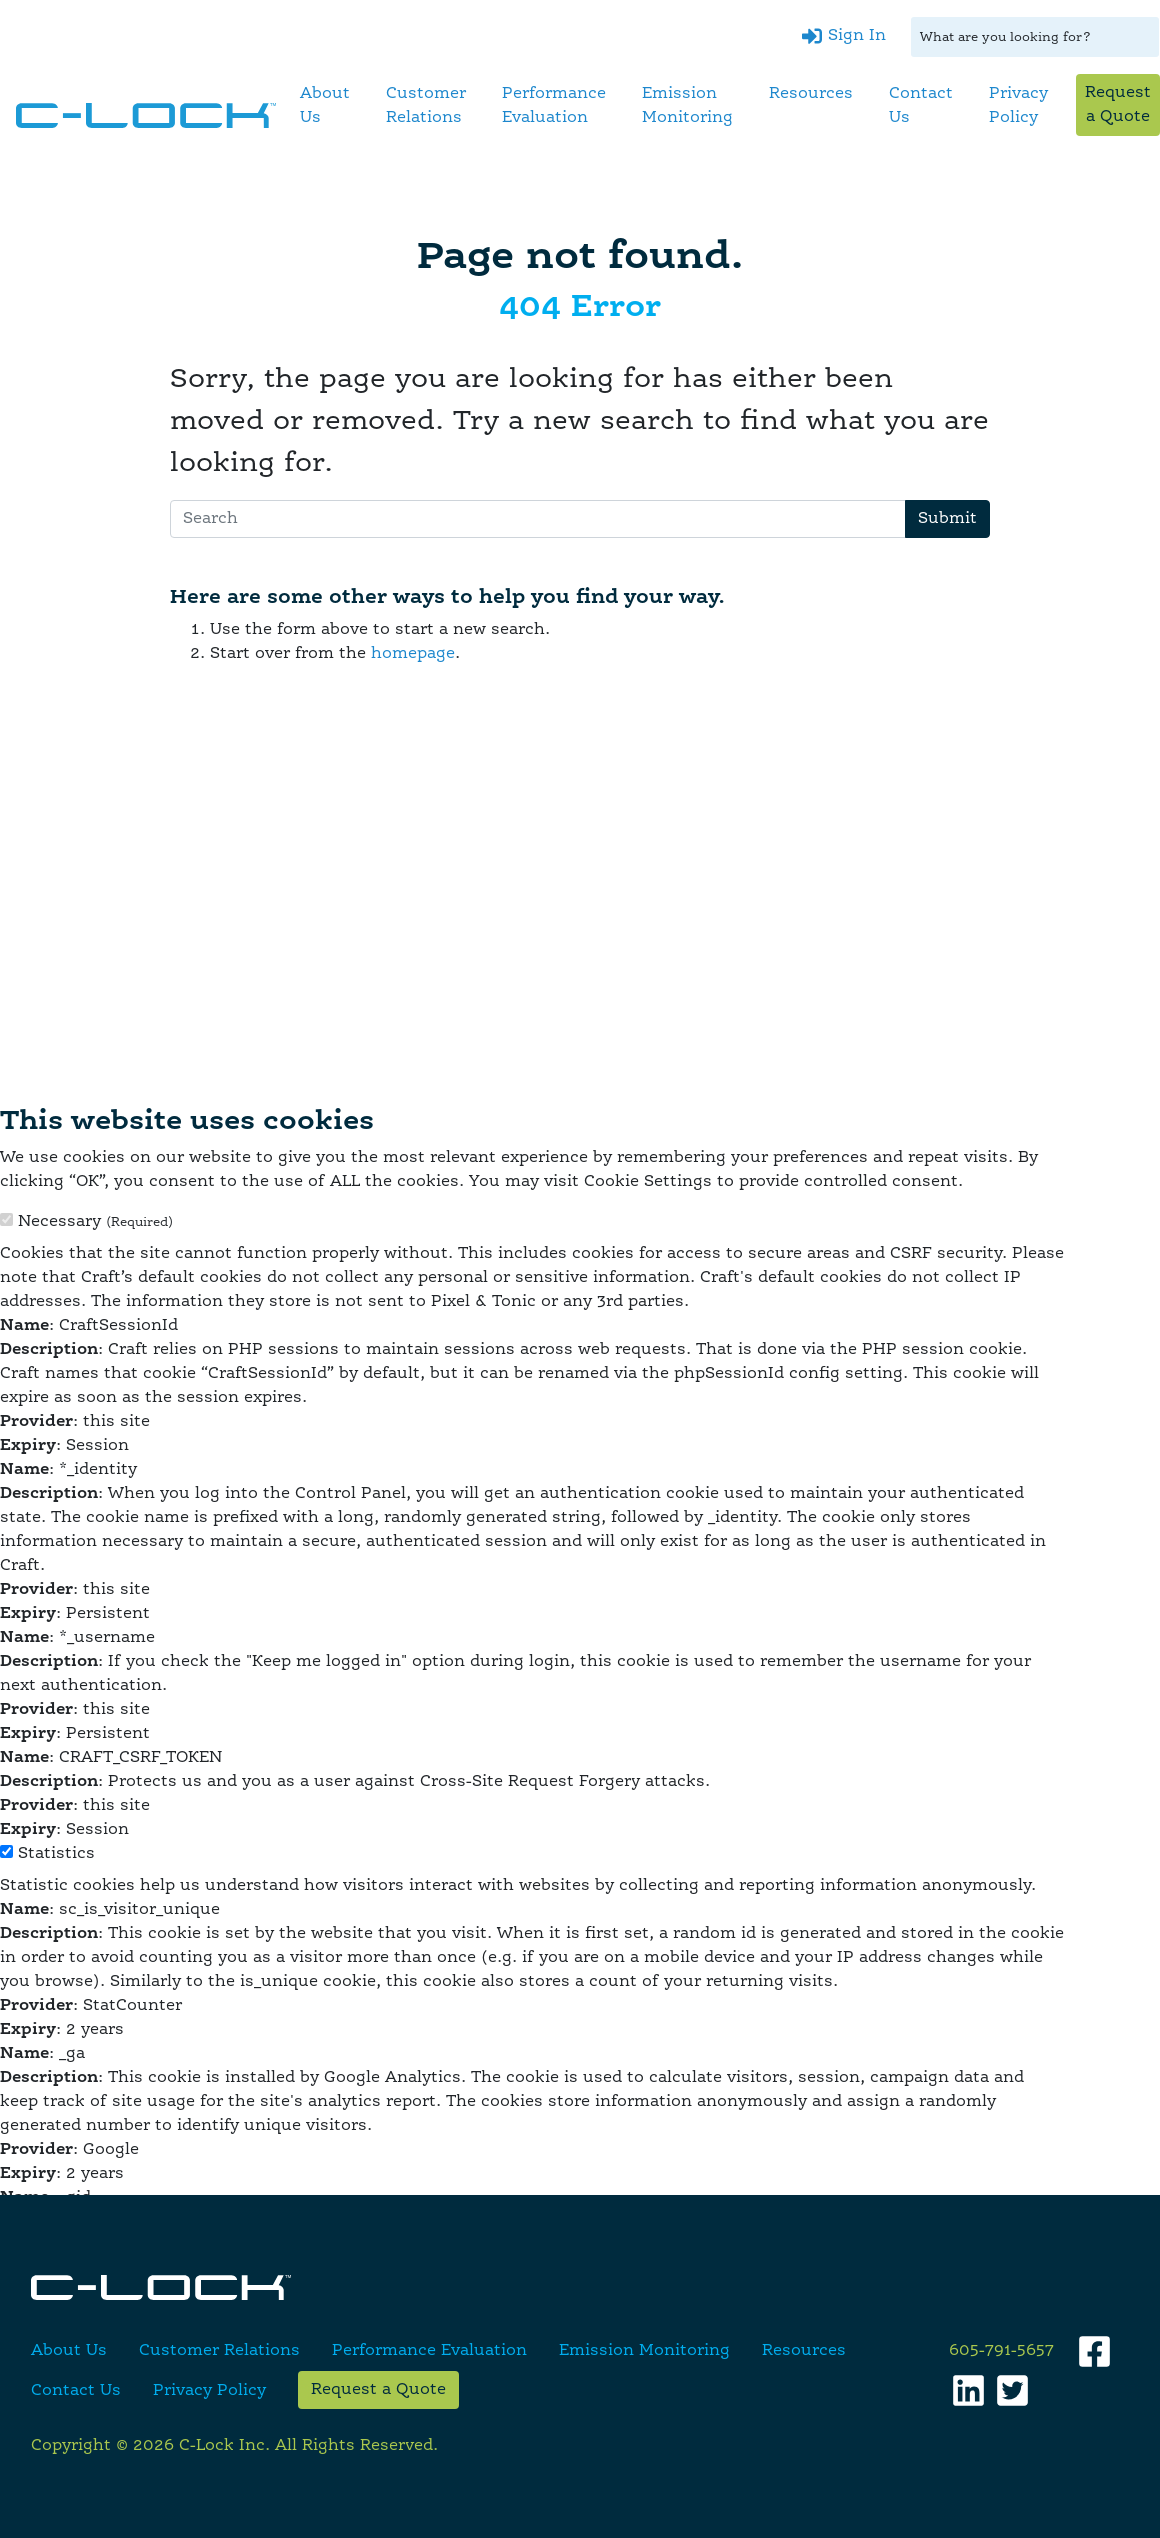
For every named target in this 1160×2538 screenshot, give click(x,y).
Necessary (95, 1222)
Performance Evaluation (554, 106)
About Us (325, 106)
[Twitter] (1012, 2390)
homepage (413, 654)
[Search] (538, 519)
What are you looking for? (1005, 37)
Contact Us (921, 106)
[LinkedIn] (968, 2390)
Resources (811, 94)
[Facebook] (1094, 2351)
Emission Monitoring (687, 106)
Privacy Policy (1018, 106)
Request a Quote (1118, 105)
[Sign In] (844, 36)
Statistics (56, 1854)
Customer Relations (426, 106)
